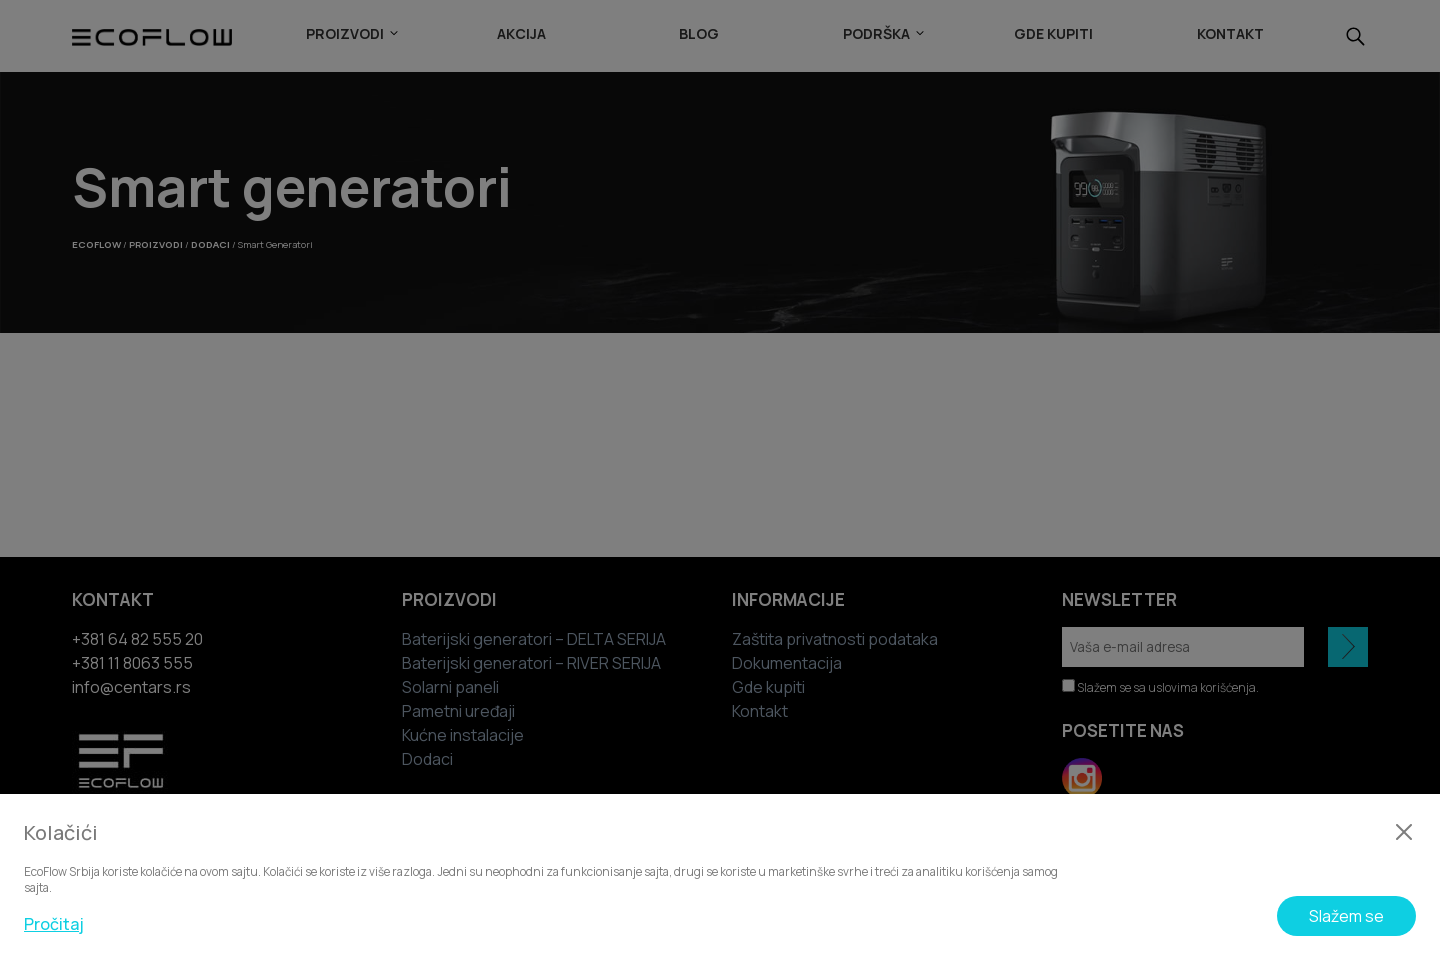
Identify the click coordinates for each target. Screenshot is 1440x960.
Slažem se (1346, 916)
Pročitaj (54, 924)
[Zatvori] (1404, 832)
